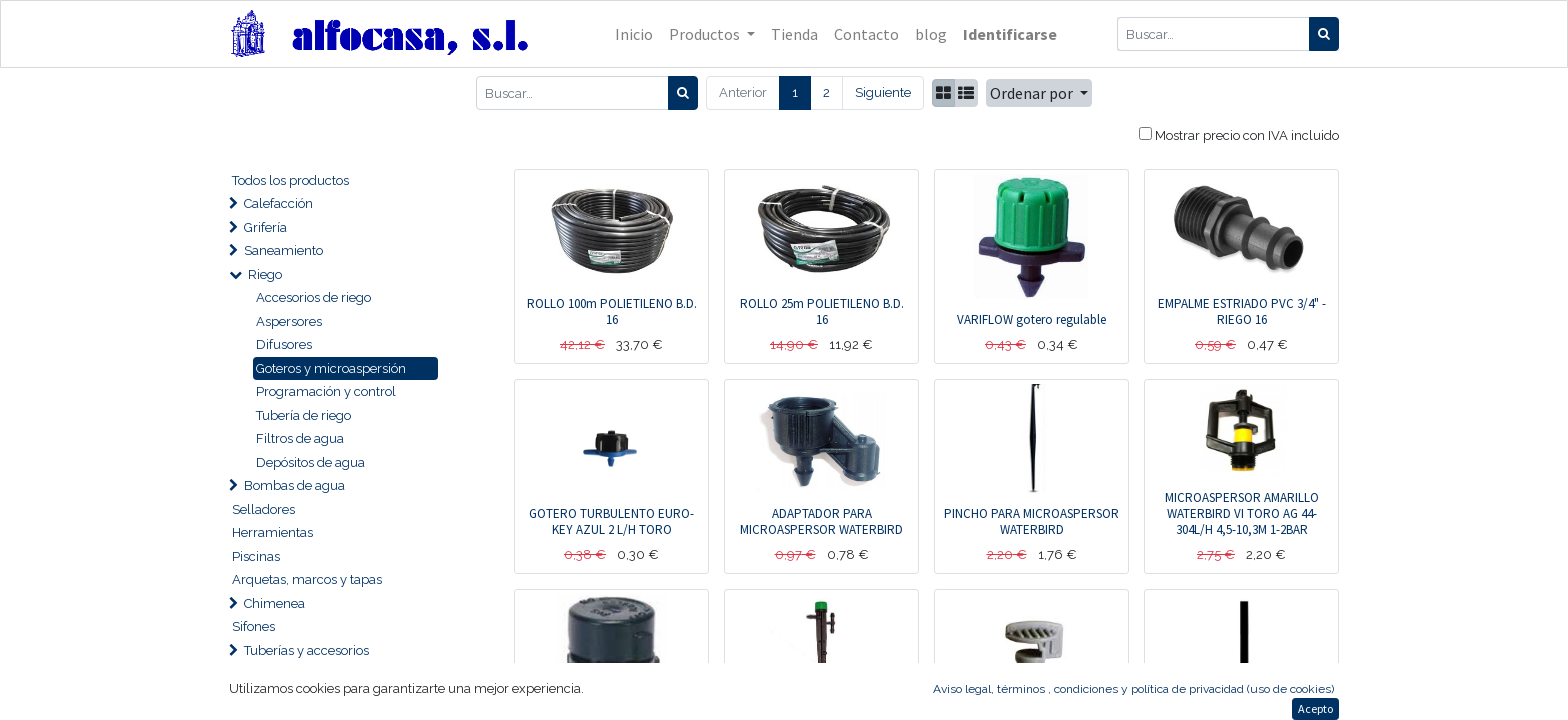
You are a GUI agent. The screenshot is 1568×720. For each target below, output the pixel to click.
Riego (265, 274)
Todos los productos (290, 180)
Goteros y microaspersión (331, 368)
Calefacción (278, 203)
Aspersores (289, 321)
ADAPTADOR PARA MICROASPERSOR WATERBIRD (821, 521)
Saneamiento (283, 250)
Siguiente (883, 92)
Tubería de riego (303, 415)
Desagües (273, 697)
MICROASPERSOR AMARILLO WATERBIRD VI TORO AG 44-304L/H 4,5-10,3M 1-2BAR (1242, 513)
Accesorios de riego (313, 297)
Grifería (265, 227)
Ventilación (277, 673)
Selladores (263, 509)
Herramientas (272, 532)
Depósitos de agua (310, 462)
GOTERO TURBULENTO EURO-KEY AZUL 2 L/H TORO (611, 521)
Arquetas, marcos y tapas (307, 579)
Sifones (253, 626)
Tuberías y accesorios (306, 650)
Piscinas (256, 556)
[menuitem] (634, 34)
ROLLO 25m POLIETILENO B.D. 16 (822, 311)
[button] (1039, 93)
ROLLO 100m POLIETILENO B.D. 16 (612, 311)
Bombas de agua (294, 485)
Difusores (284, 344)
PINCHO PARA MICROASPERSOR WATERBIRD (1031, 521)
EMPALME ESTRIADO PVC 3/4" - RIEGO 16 (1242, 311)
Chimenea (274, 603)
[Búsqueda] (1324, 34)
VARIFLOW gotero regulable (1031, 319)
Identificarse (1010, 34)
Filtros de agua (300, 438)
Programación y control (326, 391)
